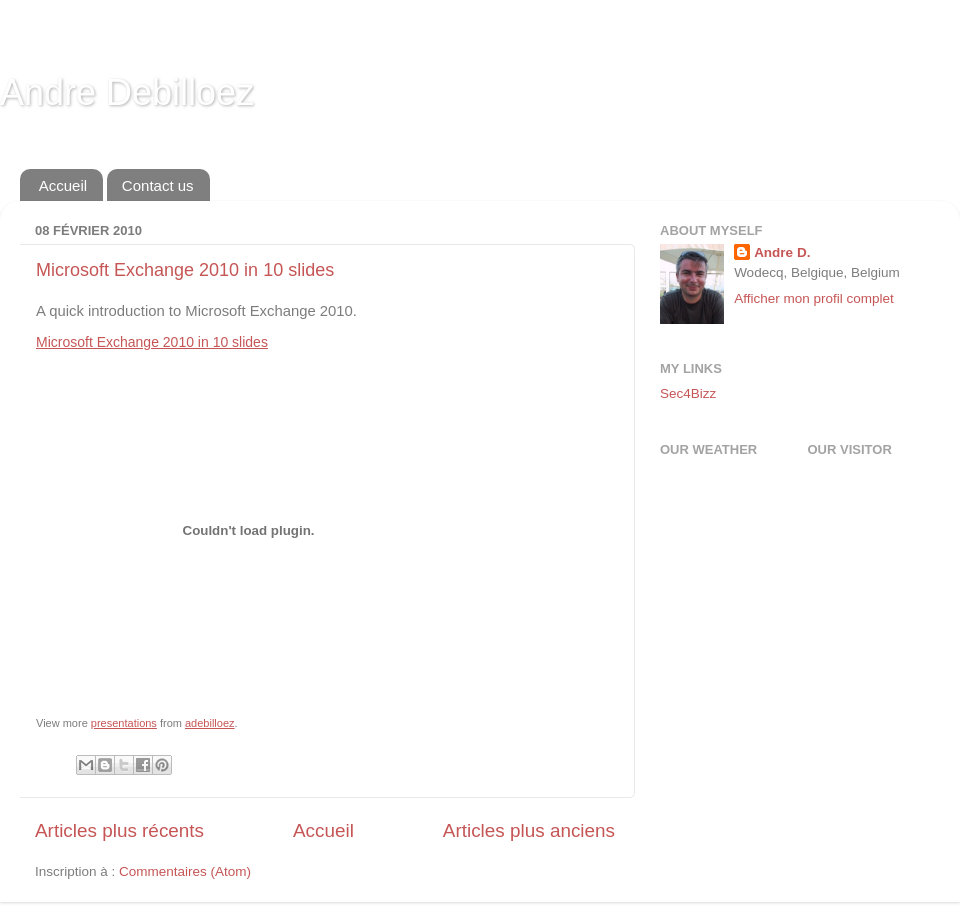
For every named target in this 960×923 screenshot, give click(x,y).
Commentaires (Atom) (185, 871)
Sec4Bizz (688, 393)
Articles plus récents (119, 830)
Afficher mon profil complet (814, 298)
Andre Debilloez (127, 92)
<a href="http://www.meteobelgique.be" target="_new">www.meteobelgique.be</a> (745, 525)
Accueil (63, 185)
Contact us (158, 185)
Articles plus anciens (529, 830)
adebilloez (210, 723)
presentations (124, 723)
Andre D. (782, 252)
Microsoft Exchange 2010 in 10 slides (185, 270)
